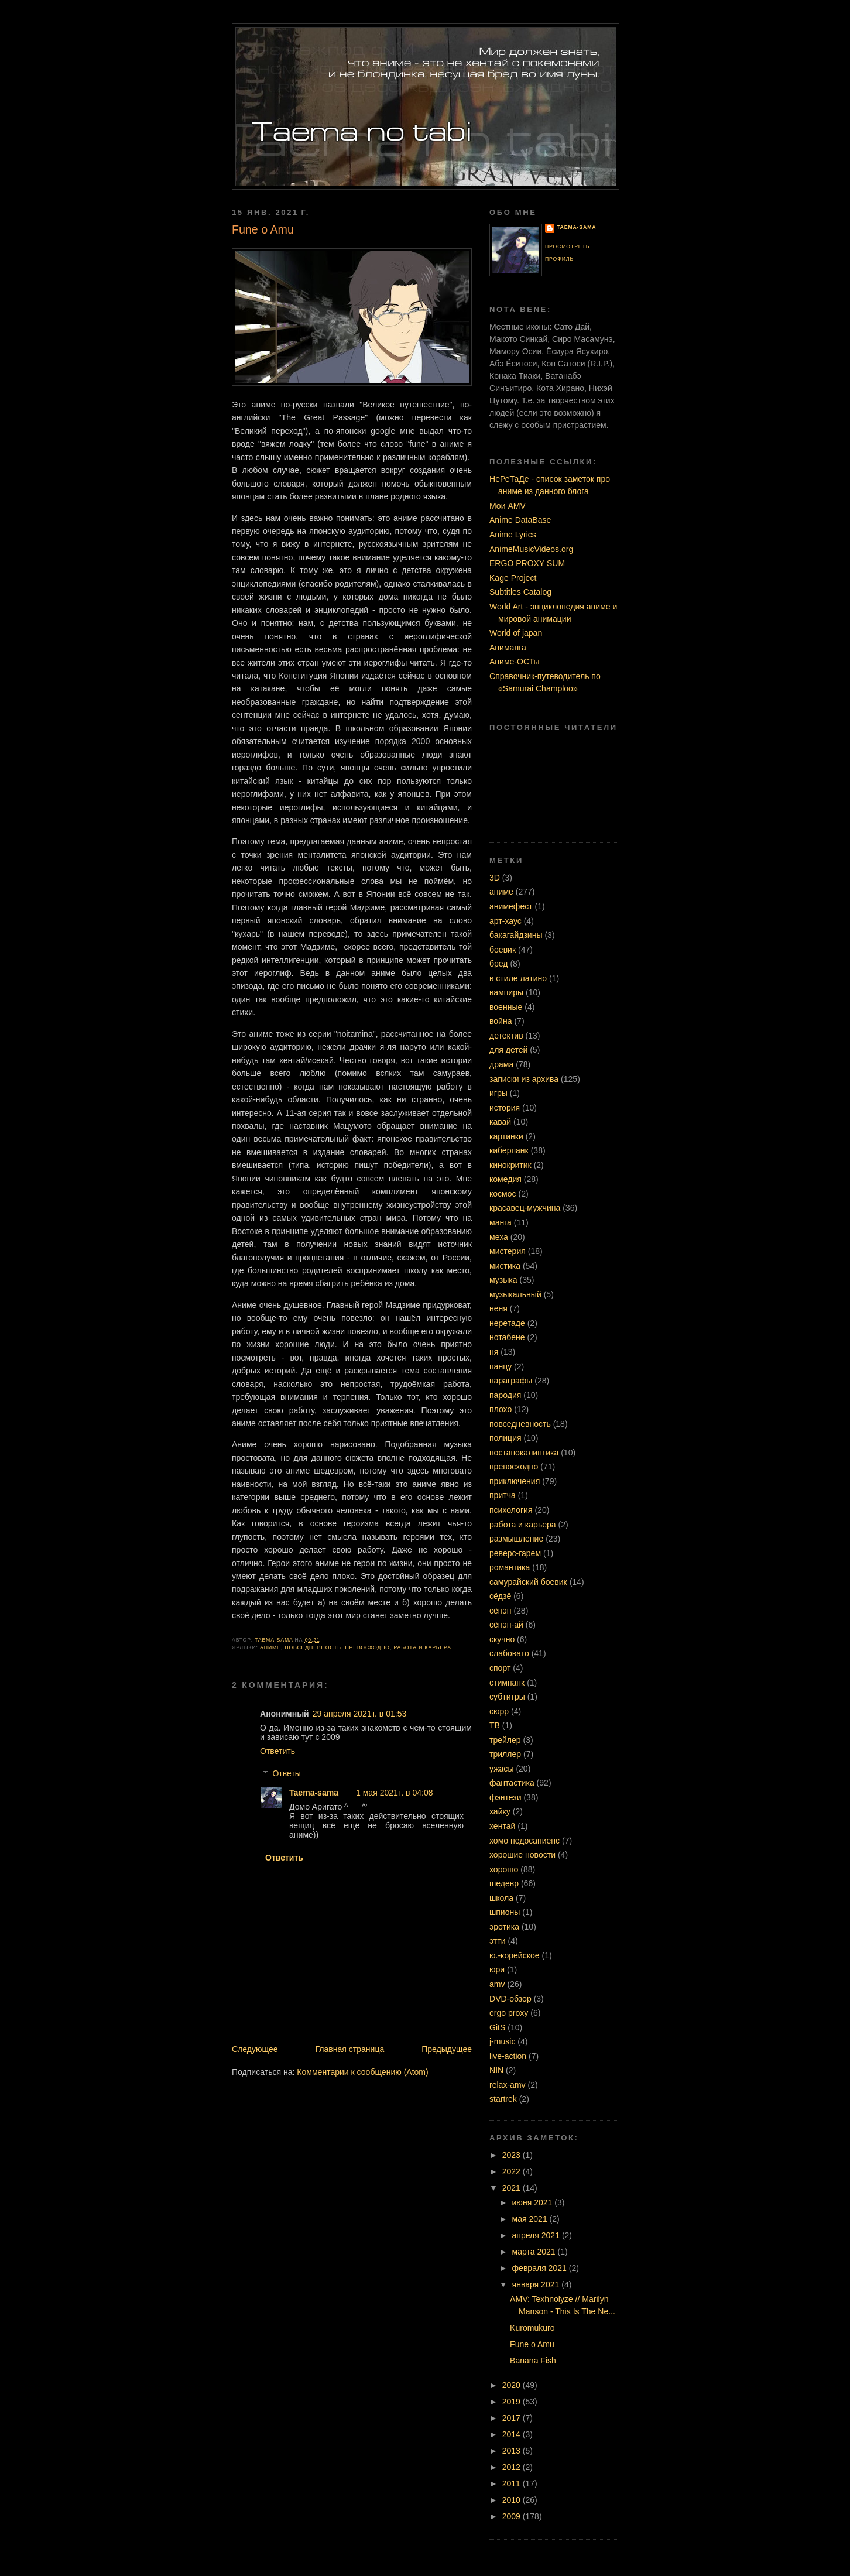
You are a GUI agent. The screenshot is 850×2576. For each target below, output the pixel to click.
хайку (499, 1811)
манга (500, 1222)
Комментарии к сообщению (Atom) (362, 2072)
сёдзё (500, 1596)
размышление (516, 1538)
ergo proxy (508, 2012)
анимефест (511, 906)
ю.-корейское (514, 1955)
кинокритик (510, 1165)
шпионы (504, 1912)
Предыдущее (446, 2049)
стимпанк (507, 1682)
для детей (508, 1049)
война (500, 1021)
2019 (512, 2401)
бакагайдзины (516, 935)
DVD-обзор (510, 1998)
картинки (506, 1136)
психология (511, 1510)
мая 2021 (531, 2219)
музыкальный (515, 1294)
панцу (500, 1366)
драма (501, 1064)
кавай (500, 1121)
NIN (496, 2070)
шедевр (504, 1883)
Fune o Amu (532, 2344)
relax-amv (507, 2084)
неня (498, 1308)
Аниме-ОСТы (514, 661)
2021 (512, 2188)
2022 (512, 2171)
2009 (512, 2516)
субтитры (507, 1696)
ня (493, 1351)
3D (494, 877)
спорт (499, 1668)
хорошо (503, 1869)
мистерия (507, 1251)
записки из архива (523, 1079)
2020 (512, 2385)
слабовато (509, 1653)
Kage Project (512, 578)
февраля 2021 (540, 2268)
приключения (514, 1481)
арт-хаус (505, 921)
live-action (507, 2056)
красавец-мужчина (524, 1207)
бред (498, 963)
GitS (497, 2027)
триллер (505, 1754)
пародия (505, 1395)
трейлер (505, 1740)
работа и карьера (422, 1647)
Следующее (255, 2049)
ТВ (494, 1725)
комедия (505, 1179)
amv (497, 1984)
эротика (504, 1926)
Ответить (277, 1751)
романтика (509, 1567)
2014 (512, 2434)
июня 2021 (533, 2202)
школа (501, 1898)
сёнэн (500, 1610)
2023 (512, 2155)
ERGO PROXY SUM (527, 563)
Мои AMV (507, 506)
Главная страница (349, 2049)
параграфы (510, 1380)
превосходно (367, 1647)
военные (505, 1007)
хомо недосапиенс (524, 1840)
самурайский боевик (528, 1582)
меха (498, 1237)
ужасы (501, 1768)
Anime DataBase (520, 520)
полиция (505, 1438)
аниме (270, 1647)
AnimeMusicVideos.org (531, 549)
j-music (502, 2041)
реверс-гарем (515, 1553)
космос (502, 1193)
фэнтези (505, 1797)
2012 (512, 2467)
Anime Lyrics (512, 534)
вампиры (506, 992)
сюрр (499, 1711)
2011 (512, 2483)
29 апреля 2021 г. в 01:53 (360, 1713)
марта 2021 (535, 2251)
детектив (506, 1035)
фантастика (511, 1782)
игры (498, 1093)
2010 (512, 2500)
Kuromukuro (532, 2327)
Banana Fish (533, 2360)
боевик (502, 949)
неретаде (507, 1323)
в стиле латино (518, 978)
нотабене (507, 1337)
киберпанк (509, 1150)
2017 (512, 2418)
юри (497, 1969)
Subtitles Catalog (520, 592)
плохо (500, 1409)
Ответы (286, 1773)
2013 (512, 2450)
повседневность (313, 1647)
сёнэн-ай (506, 1624)
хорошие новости (522, 1854)
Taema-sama (313, 1792)
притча (502, 1495)
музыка (503, 1279)
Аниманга (507, 647)
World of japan (515, 633)
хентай (502, 1826)
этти (497, 1940)
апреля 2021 (537, 2235)
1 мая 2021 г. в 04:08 (394, 1792)
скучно (502, 1639)
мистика (504, 1265)
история (504, 1107)
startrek (503, 2099)
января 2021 (537, 2284)
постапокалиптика (523, 1452)
